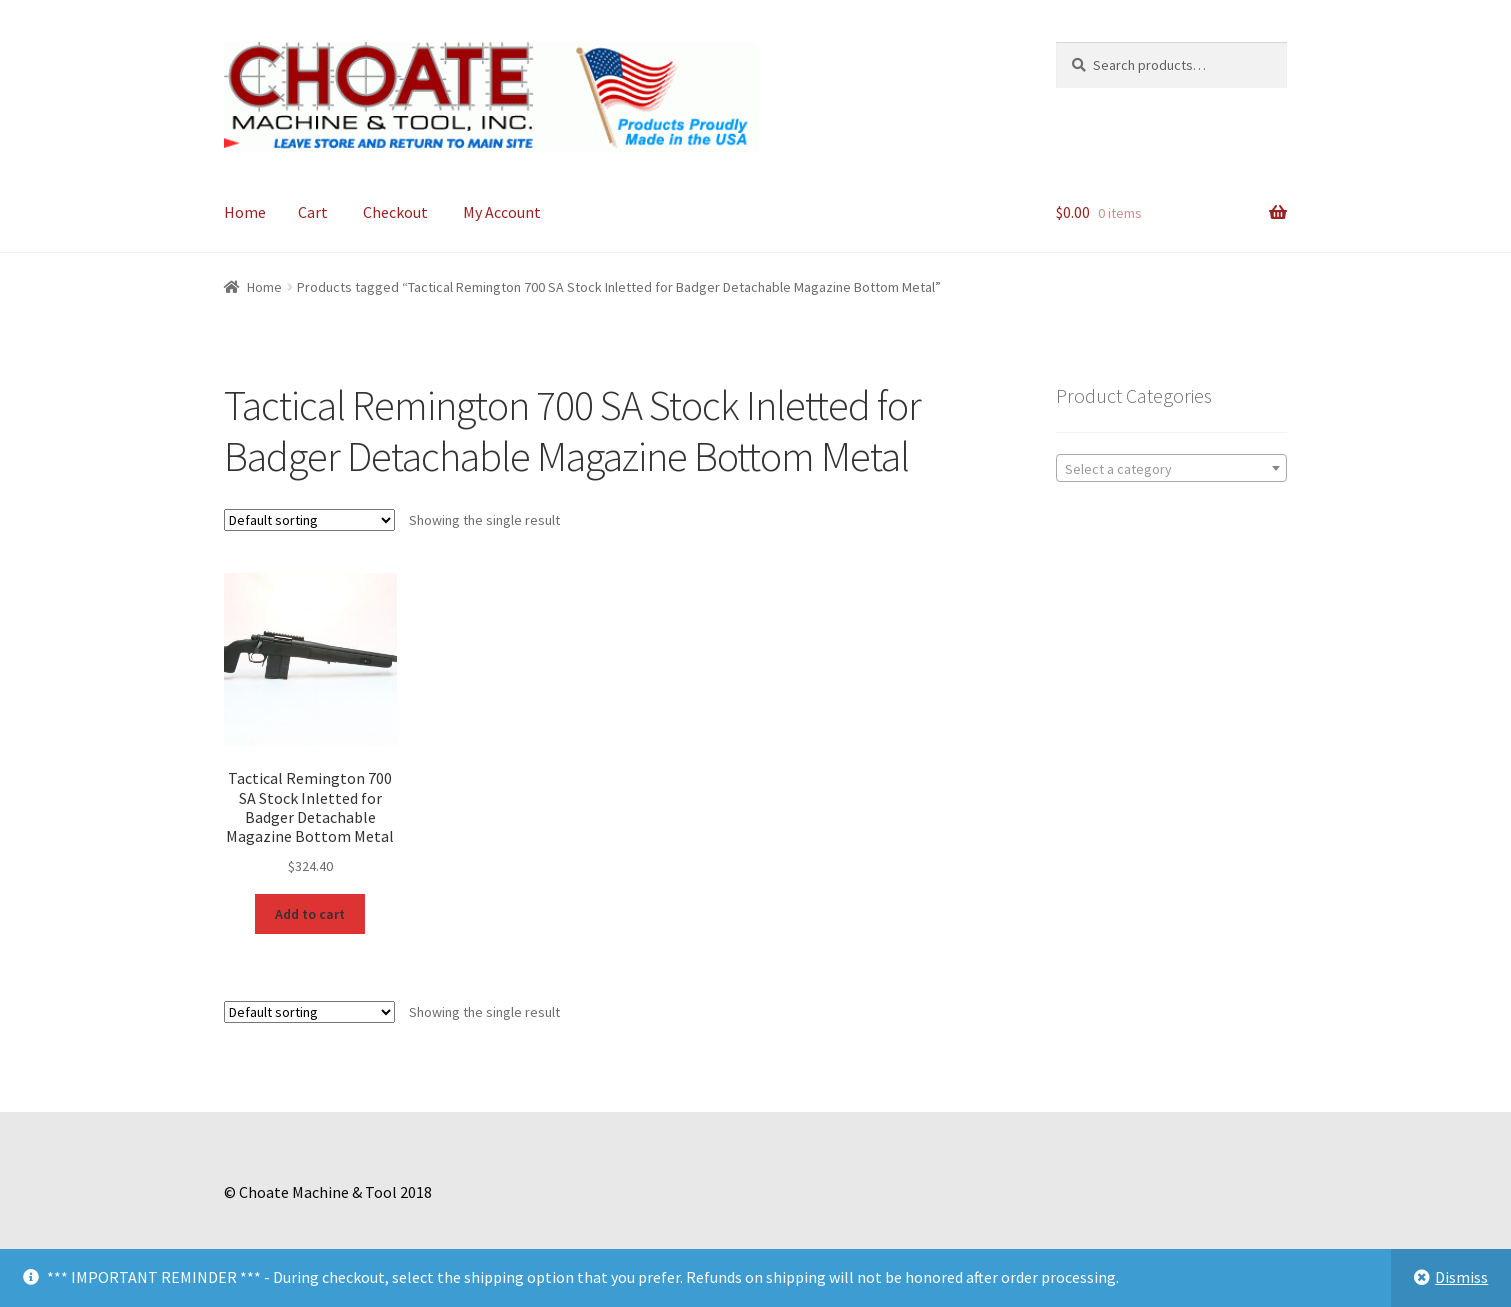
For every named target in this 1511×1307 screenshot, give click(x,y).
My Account (502, 212)
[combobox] (1171, 468)
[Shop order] (309, 520)
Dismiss (1461, 1277)
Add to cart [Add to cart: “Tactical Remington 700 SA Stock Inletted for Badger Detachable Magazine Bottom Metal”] (310, 914)
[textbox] (1171, 469)
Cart (313, 212)
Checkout (395, 212)
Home (245, 212)
